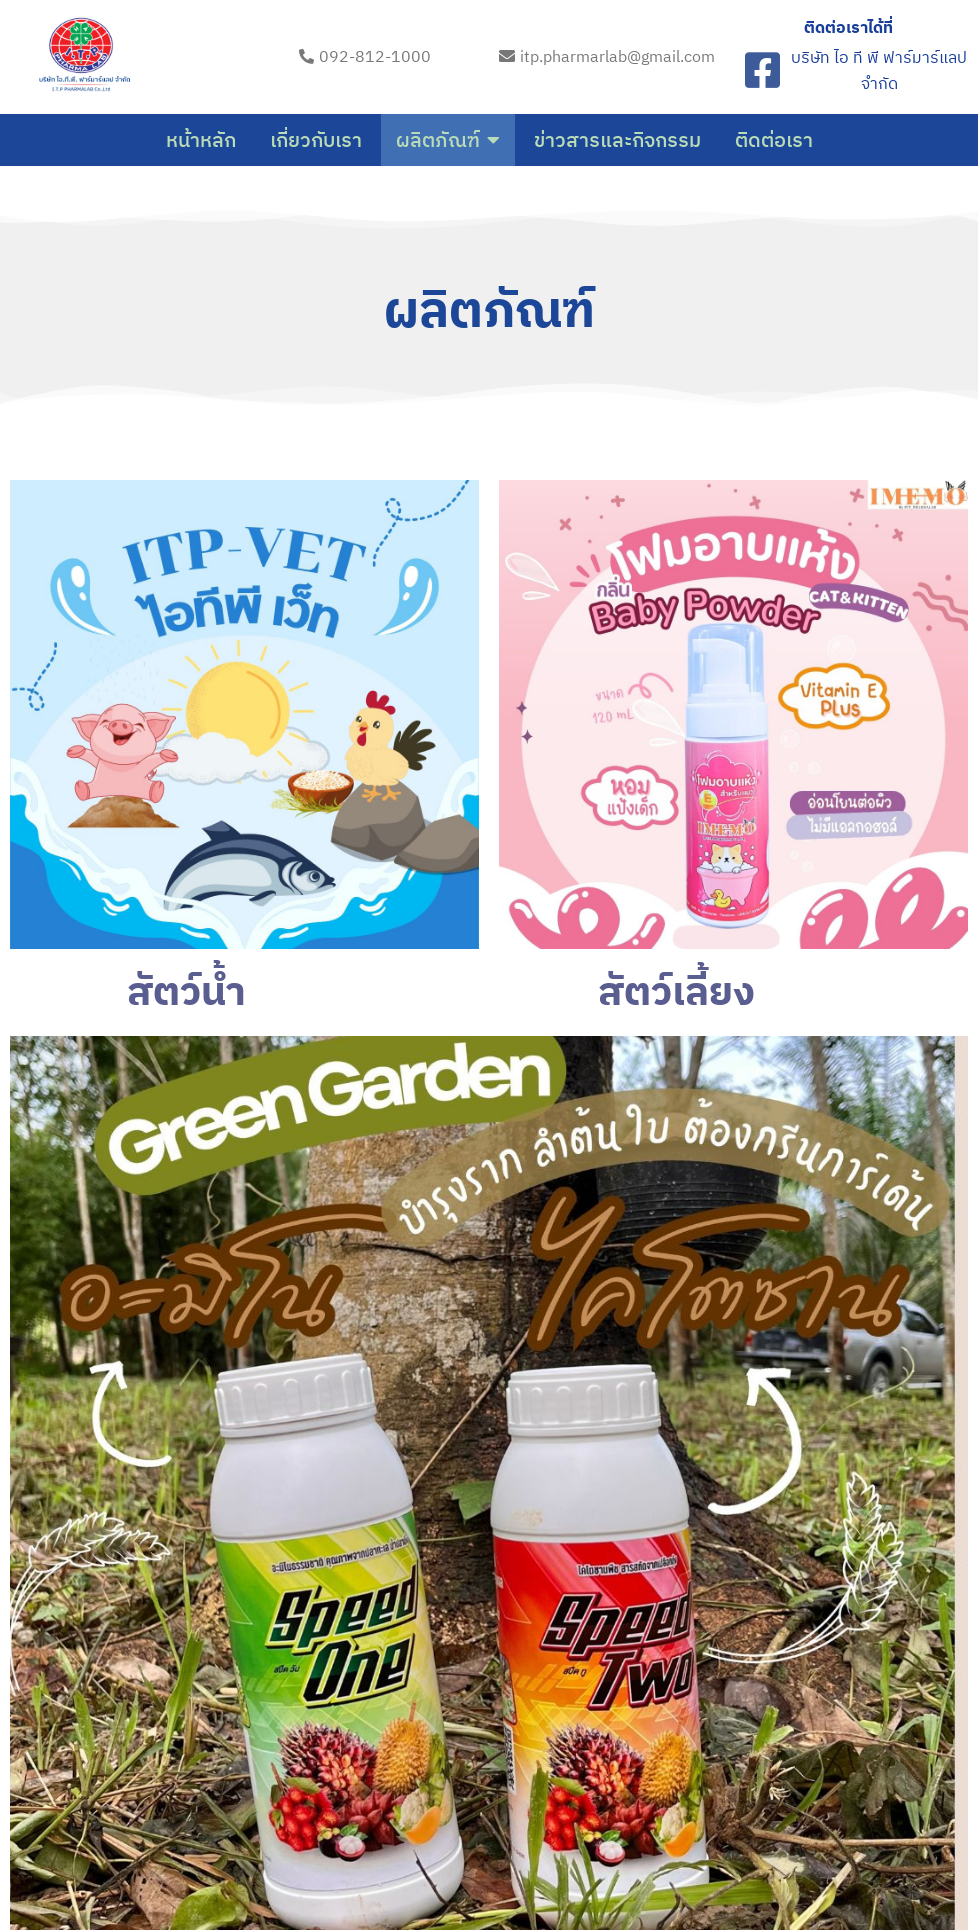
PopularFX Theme (602, 1857)
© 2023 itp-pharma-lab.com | (425, 1857)
